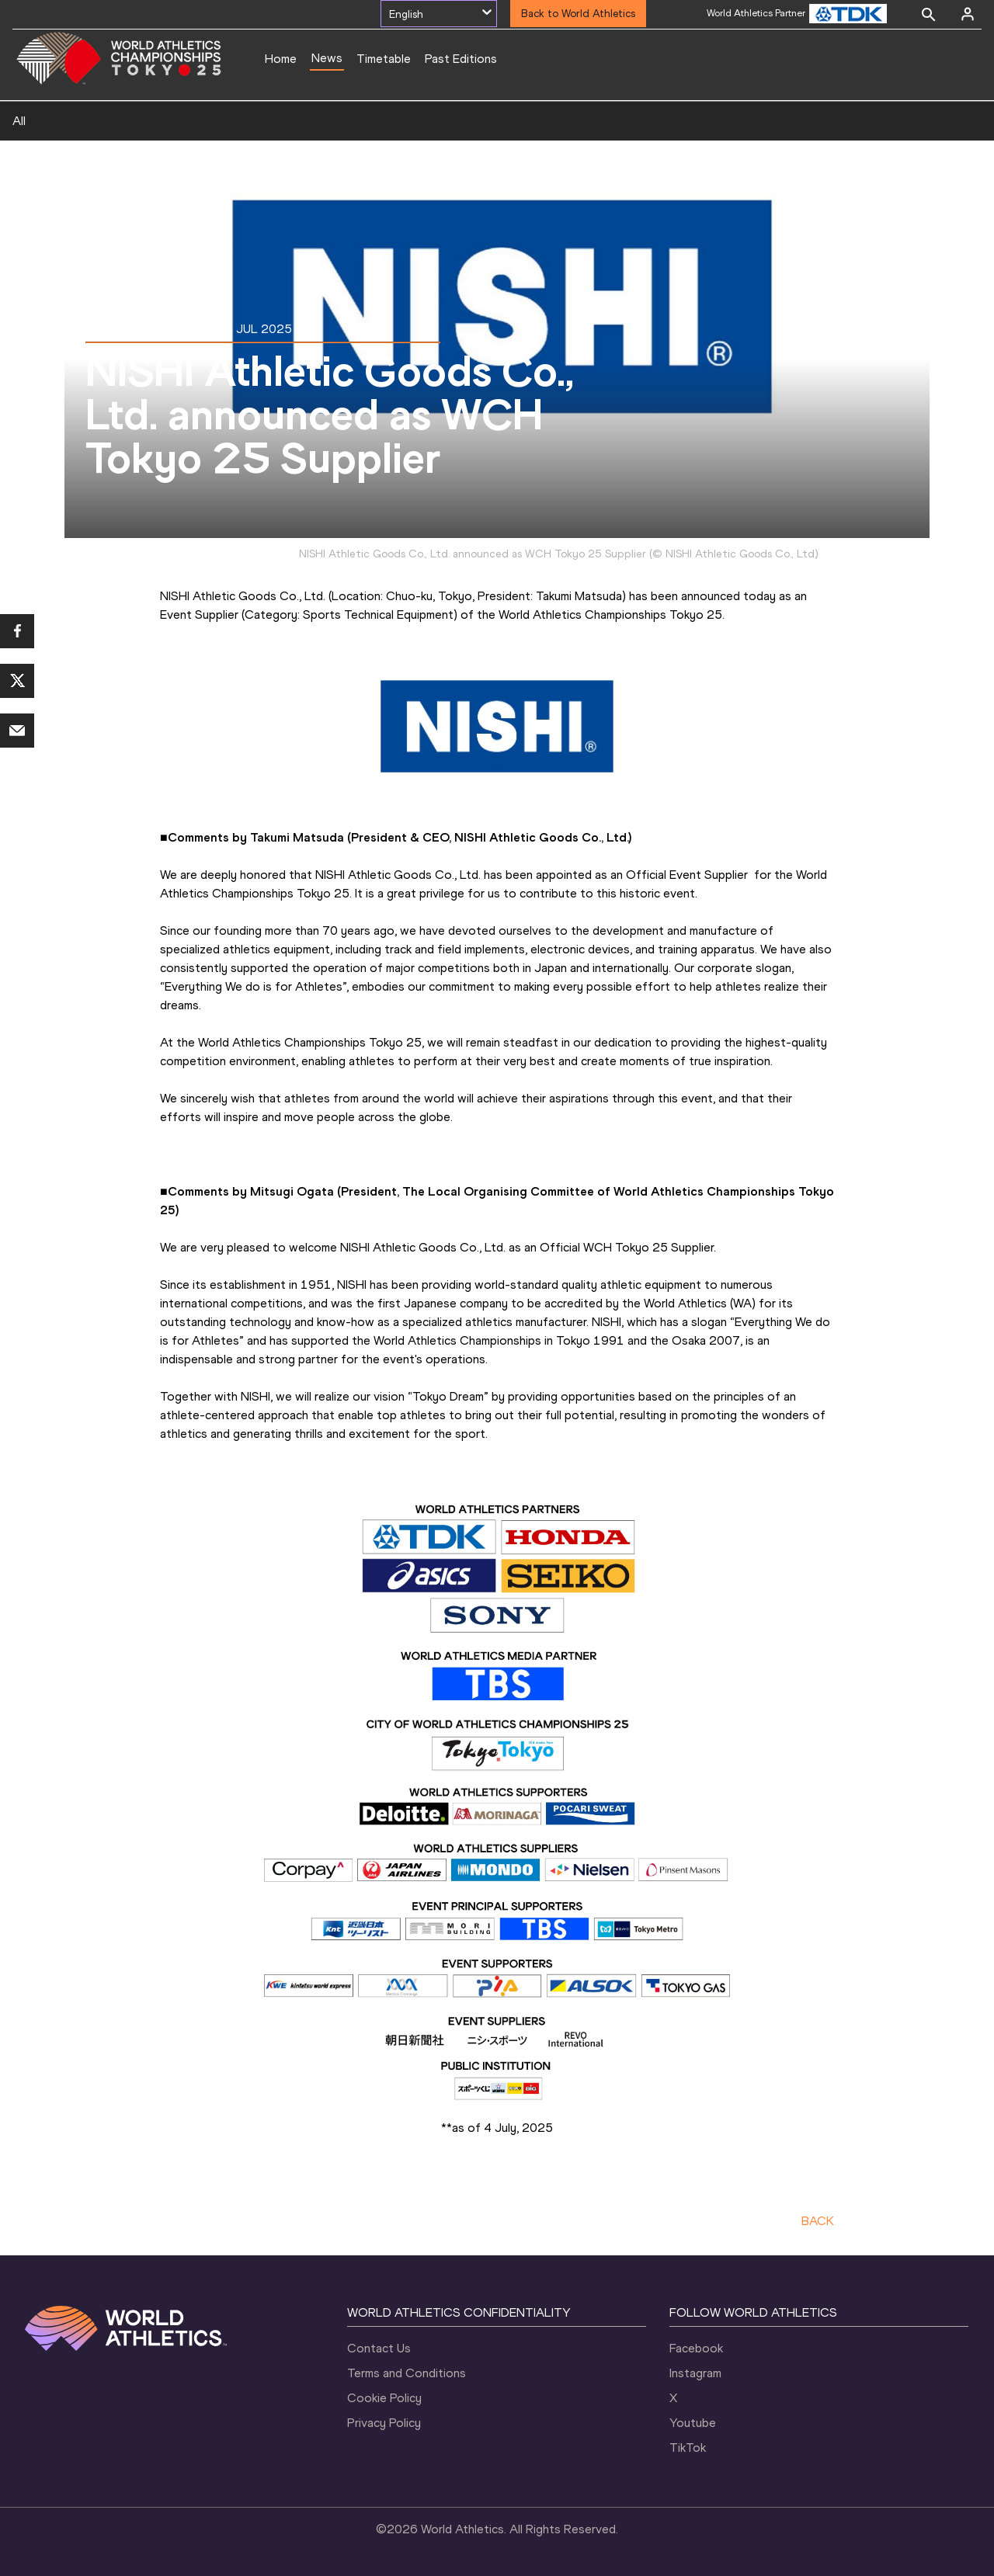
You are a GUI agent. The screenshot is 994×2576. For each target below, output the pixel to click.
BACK (817, 2220)
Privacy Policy (384, 2422)
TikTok (687, 2447)
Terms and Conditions (406, 2373)
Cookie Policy (384, 2397)
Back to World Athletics (578, 13)
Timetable (383, 58)
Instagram (695, 2373)
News (326, 57)
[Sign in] (968, 14)
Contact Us (379, 2348)
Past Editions (461, 58)
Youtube (692, 2422)
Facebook (696, 2348)
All (19, 120)
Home (281, 58)
